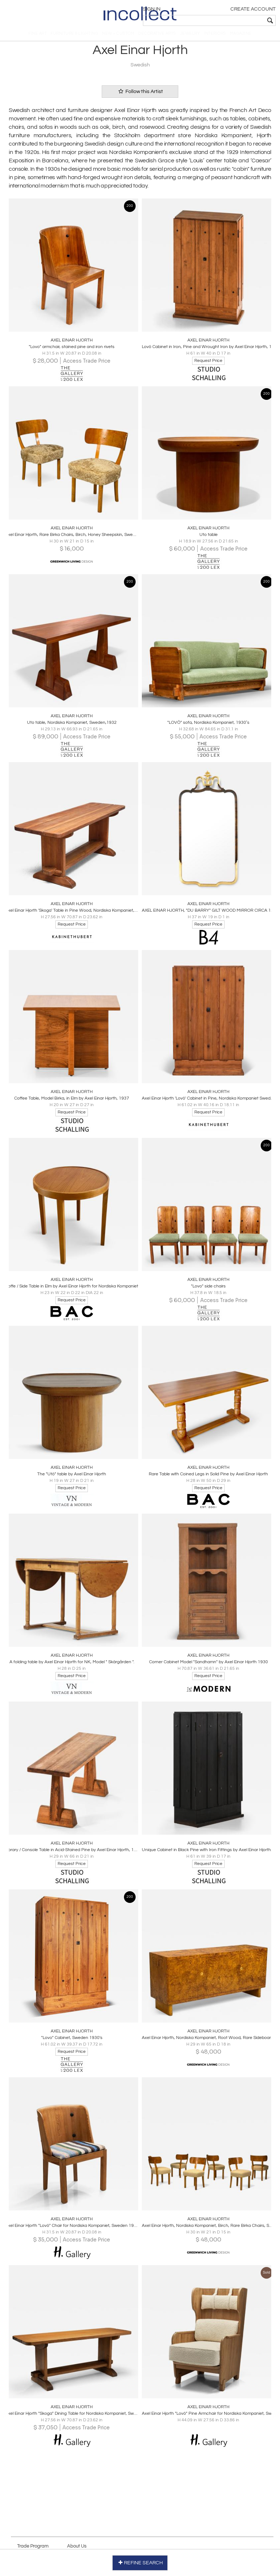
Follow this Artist (140, 97)
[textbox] (224, 20)
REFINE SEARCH (140, 2561)
